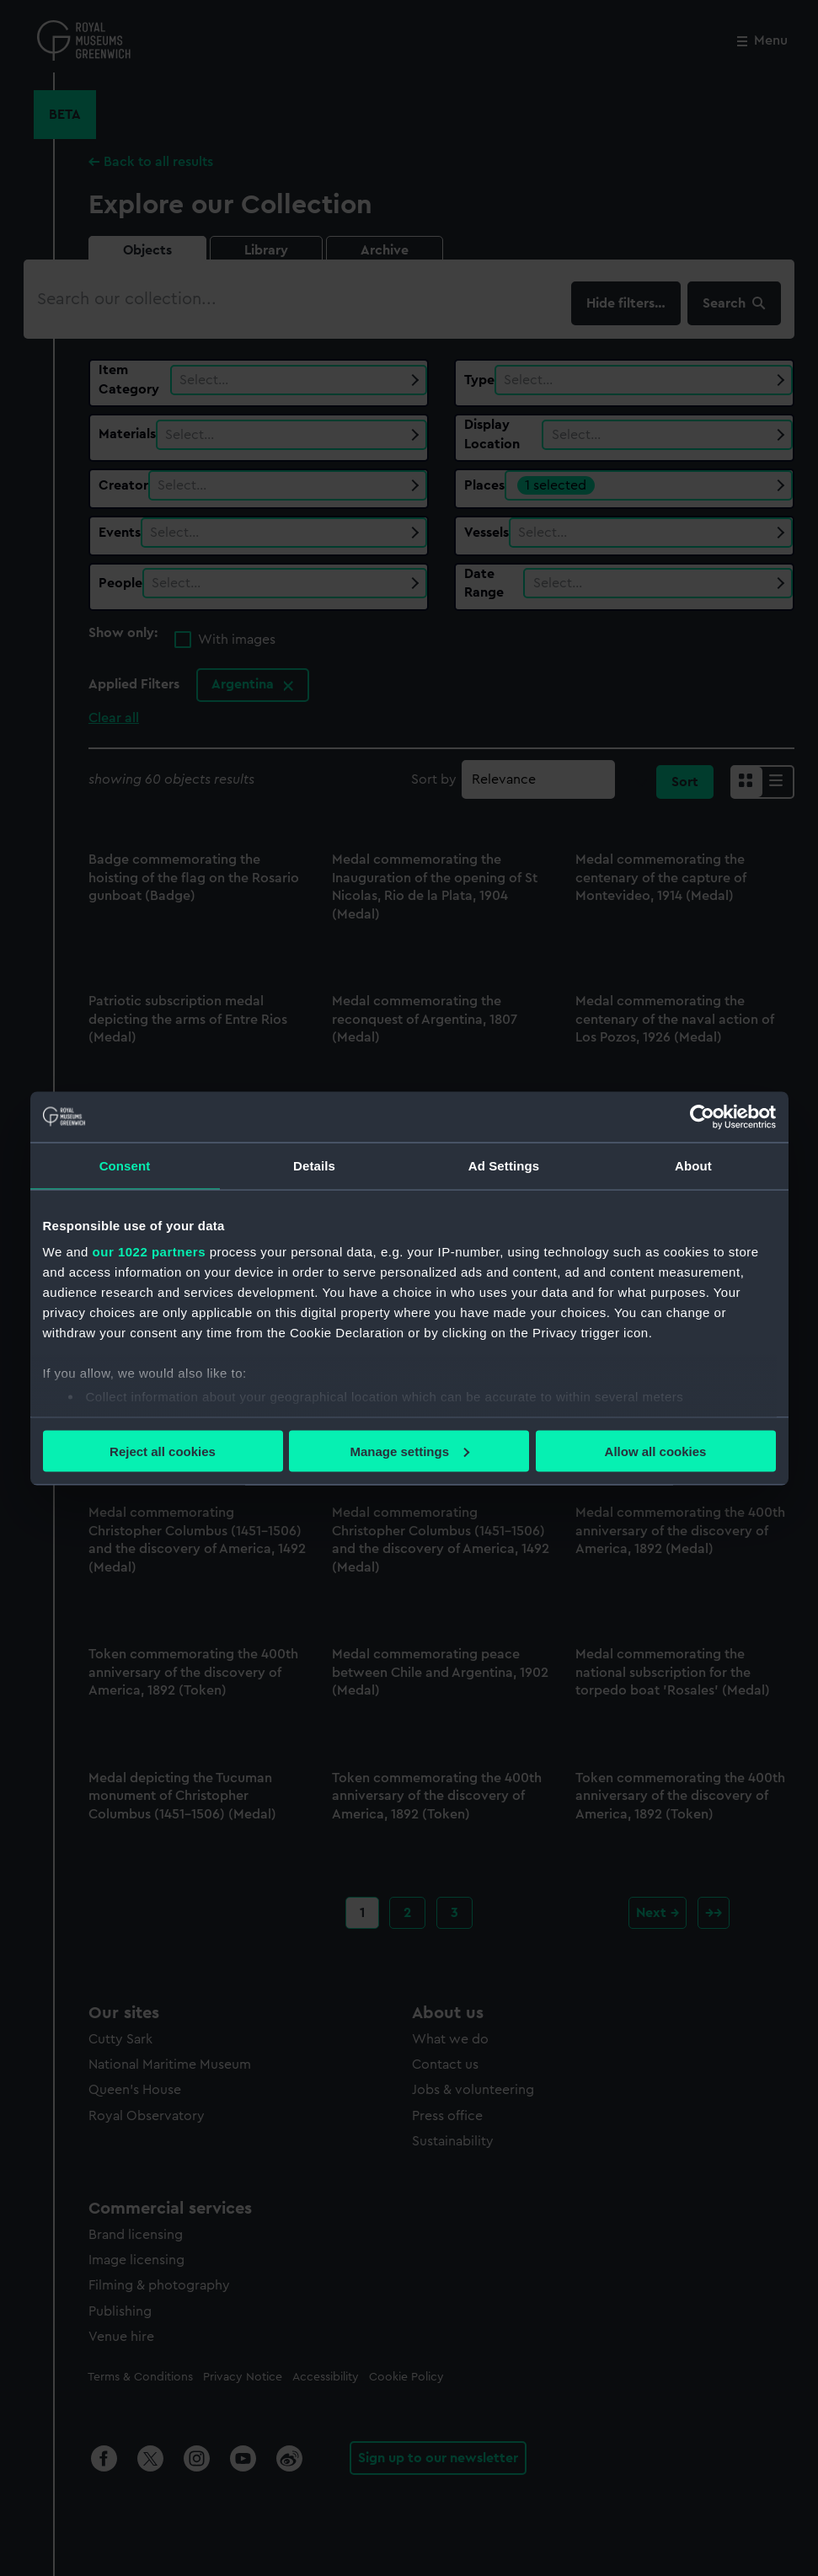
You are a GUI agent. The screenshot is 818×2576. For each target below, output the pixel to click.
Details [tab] (314, 1165)
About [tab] (693, 1165)
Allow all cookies (656, 1450)
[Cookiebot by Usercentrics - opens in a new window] (702, 1116)
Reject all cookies (163, 1450)
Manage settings (409, 1450)
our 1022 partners (149, 1252)
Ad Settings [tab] (503, 1165)
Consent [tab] (125, 1165)
